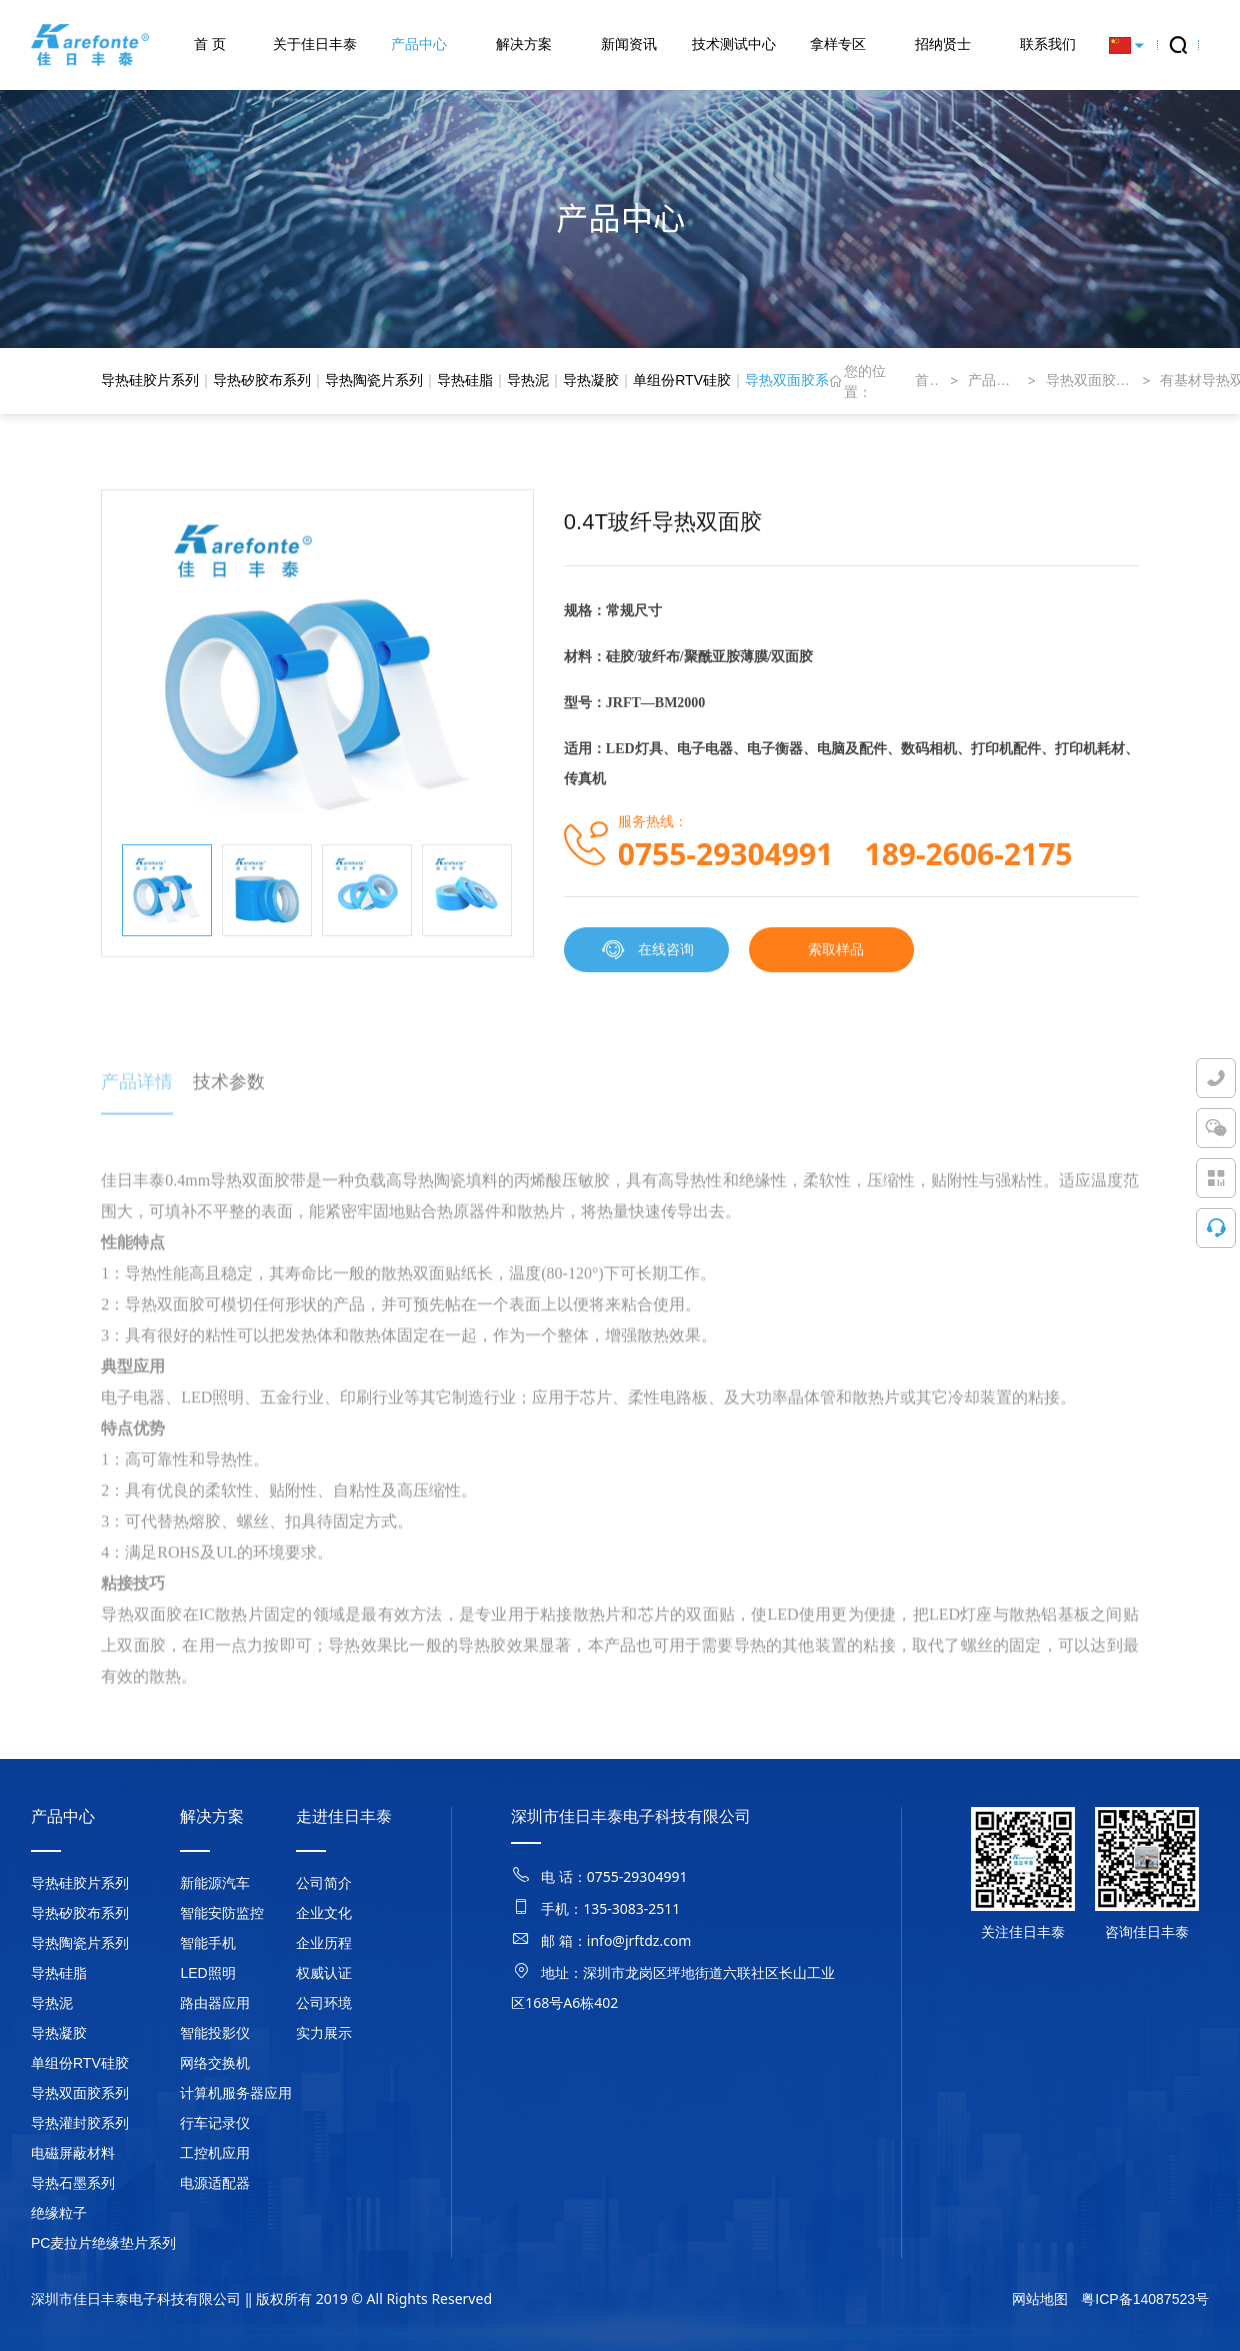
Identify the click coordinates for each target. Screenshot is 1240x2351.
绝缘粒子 (59, 2213)
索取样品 (836, 956)
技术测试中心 (734, 44)
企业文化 (324, 1913)
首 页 (210, 44)
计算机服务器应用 (236, 2093)
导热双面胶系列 (794, 380)
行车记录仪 (215, 2123)
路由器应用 (215, 2003)
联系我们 (1048, 44)
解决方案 (524, 44)
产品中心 (419, 44)
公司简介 (324, 1883)
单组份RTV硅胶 (682, 380)
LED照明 (207, 1973)
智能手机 (208, 1943)
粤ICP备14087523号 (1145, 2299)
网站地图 (1040, 2299)
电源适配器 (215, 2183)
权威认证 (324, 1973)
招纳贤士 (943, 44)
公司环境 (324, 2003)
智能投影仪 (215, 2033)
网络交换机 (215, 2063)
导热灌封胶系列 (80, 2123)
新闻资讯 (629, 44)
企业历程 (324, 1943)
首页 (927, 380)
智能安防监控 (222, 1913)
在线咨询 (646, 957)
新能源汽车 (215, 1883)
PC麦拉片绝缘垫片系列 (103, 2243)
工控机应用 (215, 2153)
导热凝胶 (591, 380)
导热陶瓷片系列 (374, 380)
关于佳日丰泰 (315, 44)
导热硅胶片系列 (150, 380)
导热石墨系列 (73, 2183)
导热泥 (528, 380)
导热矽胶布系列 (262, 380)
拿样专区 (838, 44)
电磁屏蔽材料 (73, 2153)
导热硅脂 (465, 380)
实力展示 (324, 2033)
